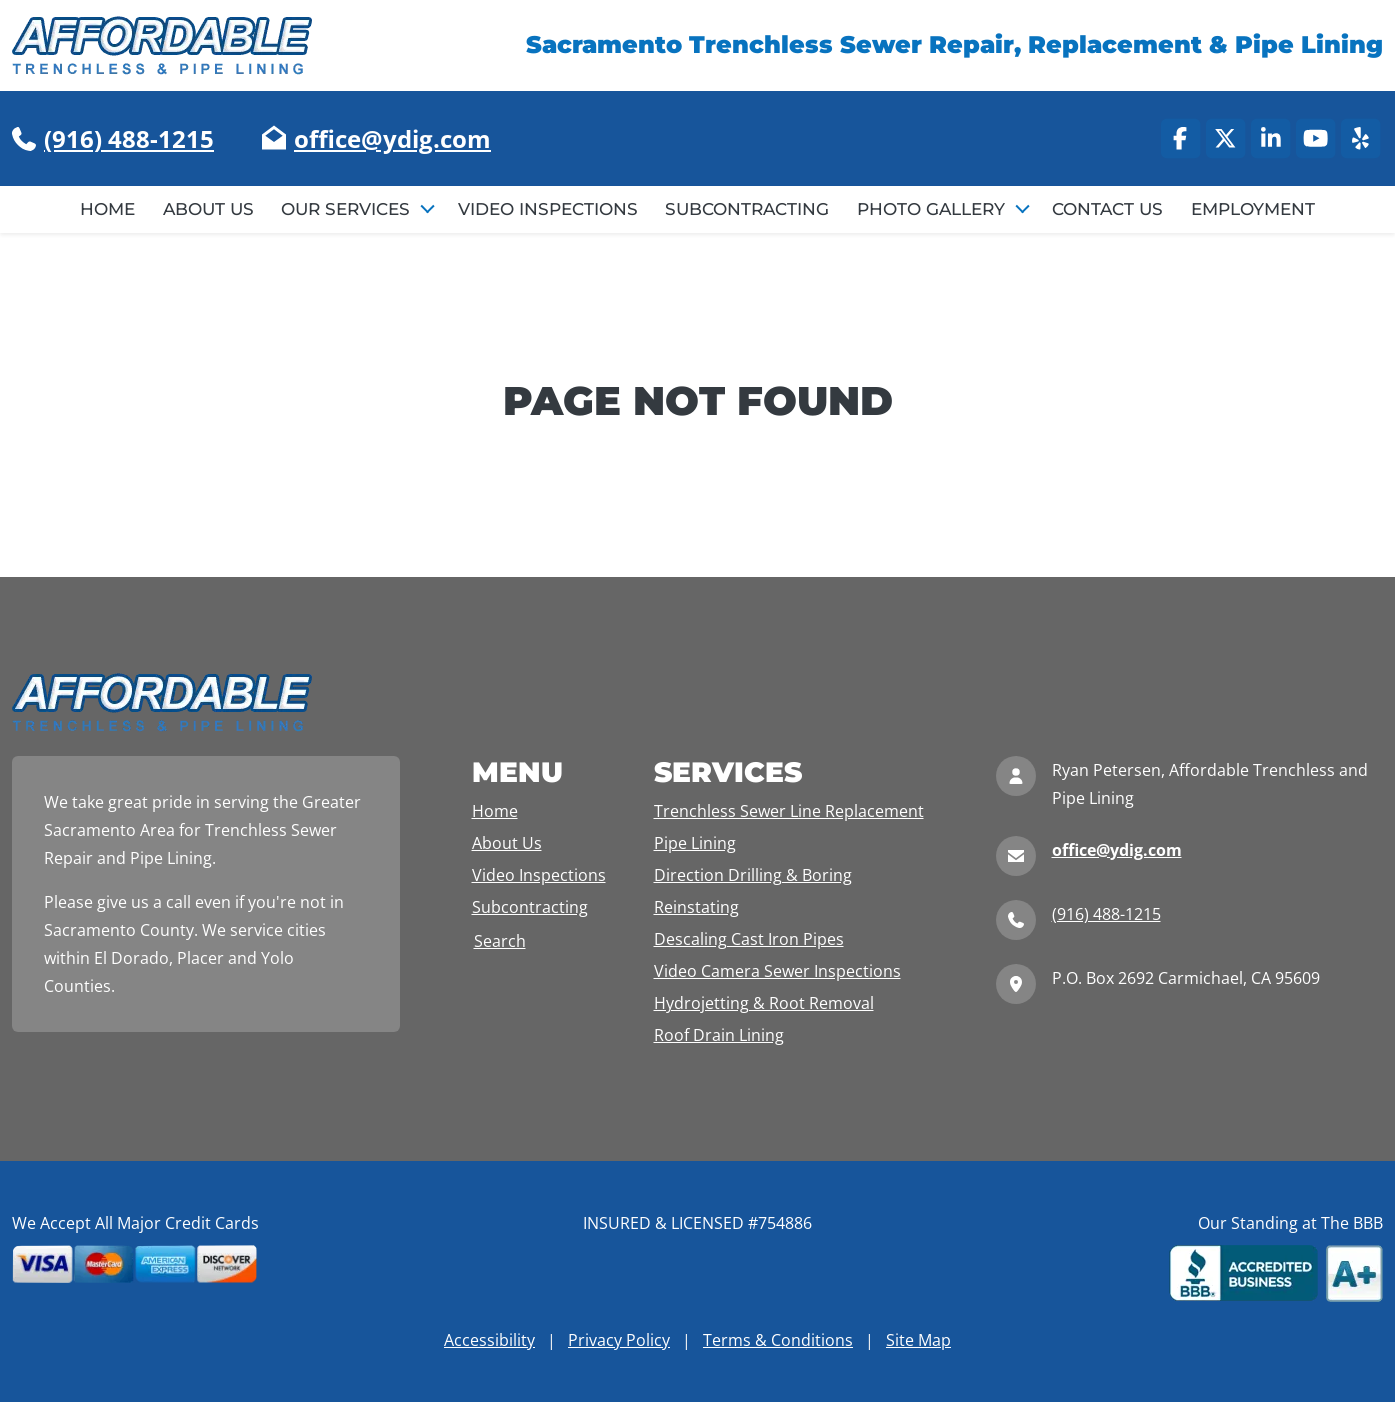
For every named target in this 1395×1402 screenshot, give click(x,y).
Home (107, 208)
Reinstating (696, 907)
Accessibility (489, 1340)
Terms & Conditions (778, 1340)
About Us (208, 208)
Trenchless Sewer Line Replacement (789, 811)
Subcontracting (747, 208)
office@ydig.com (392, 138)
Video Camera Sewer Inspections (777, 971)
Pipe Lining (695, 843)
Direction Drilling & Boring (753, 875)
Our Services (348, 208)
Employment (1253, 208)
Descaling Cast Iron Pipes (749, 939)
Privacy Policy (619, 1340)
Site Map (918, 1340)
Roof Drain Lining (719, 1035)
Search (500, 941)
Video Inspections (548, 208)
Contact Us (1107, 208)
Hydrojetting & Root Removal (764, 1003)
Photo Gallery (933, 208)
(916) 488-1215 (129, 138)
